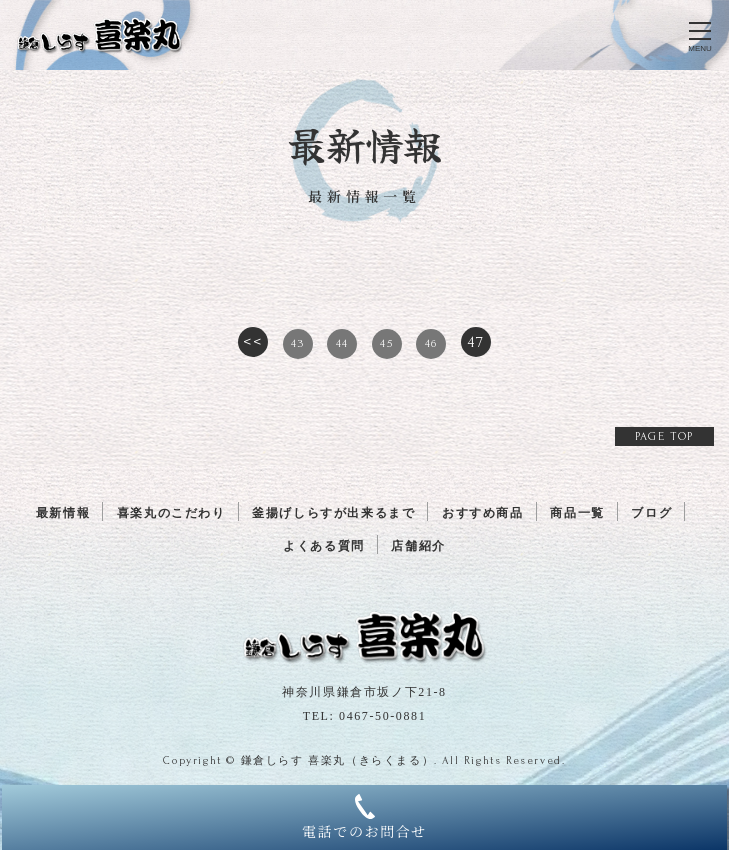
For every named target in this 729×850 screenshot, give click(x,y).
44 (342, 343)
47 (475, 342)
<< (252, 342)
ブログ (651, 513)
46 (431, 343)
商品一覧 (577, 513)
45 (386, 343)
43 (297, 343)
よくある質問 (324, 546)
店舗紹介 (418, 546)
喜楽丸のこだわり (171, 513)
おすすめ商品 (483, 513)
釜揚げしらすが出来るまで (333, 513)
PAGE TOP (664, 436)
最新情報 (63, 513)
